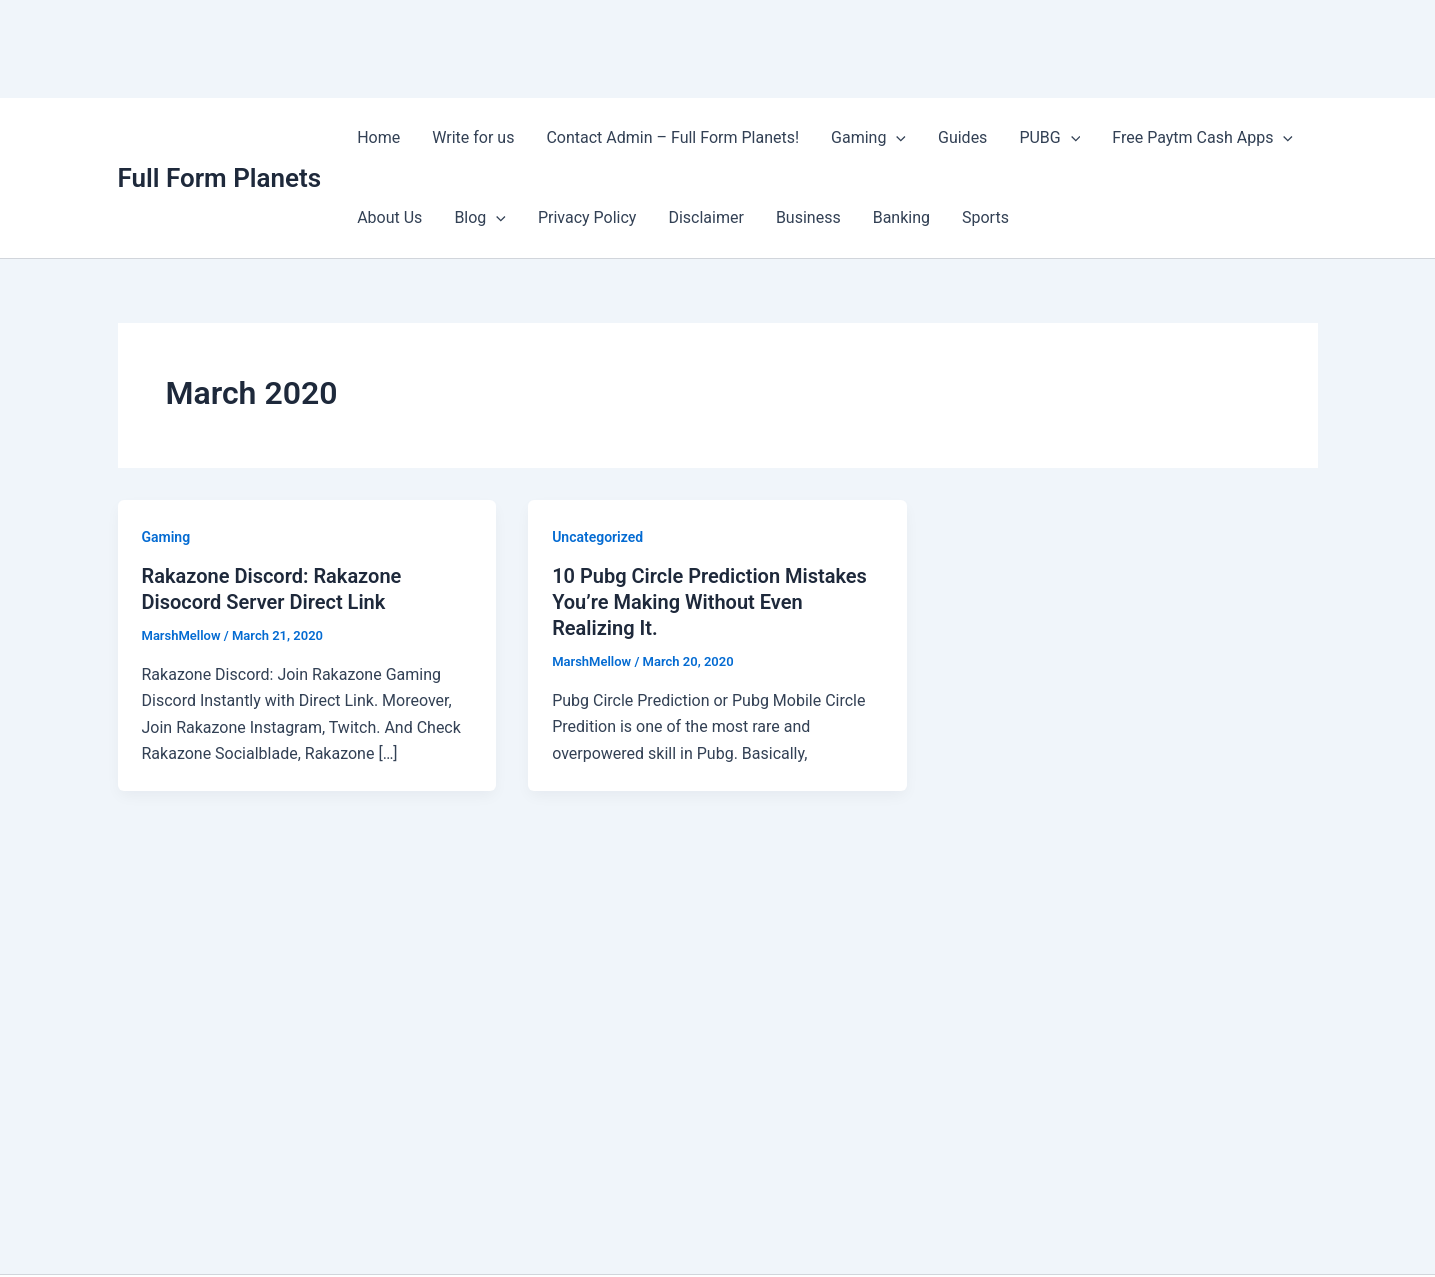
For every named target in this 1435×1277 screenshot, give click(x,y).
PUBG (1049, 138)
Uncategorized (597, 537)
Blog (480, 218)
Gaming (868, 138)
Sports (985, 217)
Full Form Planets (220, 178)
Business (808, 217)
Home (378, 137)
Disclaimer (705, 217)
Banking (901, 217)
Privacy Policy (587, 217)
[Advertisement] (364, 45)
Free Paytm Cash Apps (1202, 138)
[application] (896, 138)
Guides (962, 137)
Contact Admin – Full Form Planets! (672, 137)
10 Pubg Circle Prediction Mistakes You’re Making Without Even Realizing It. (709, 602)
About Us (389, 217)
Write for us (473, 137)
